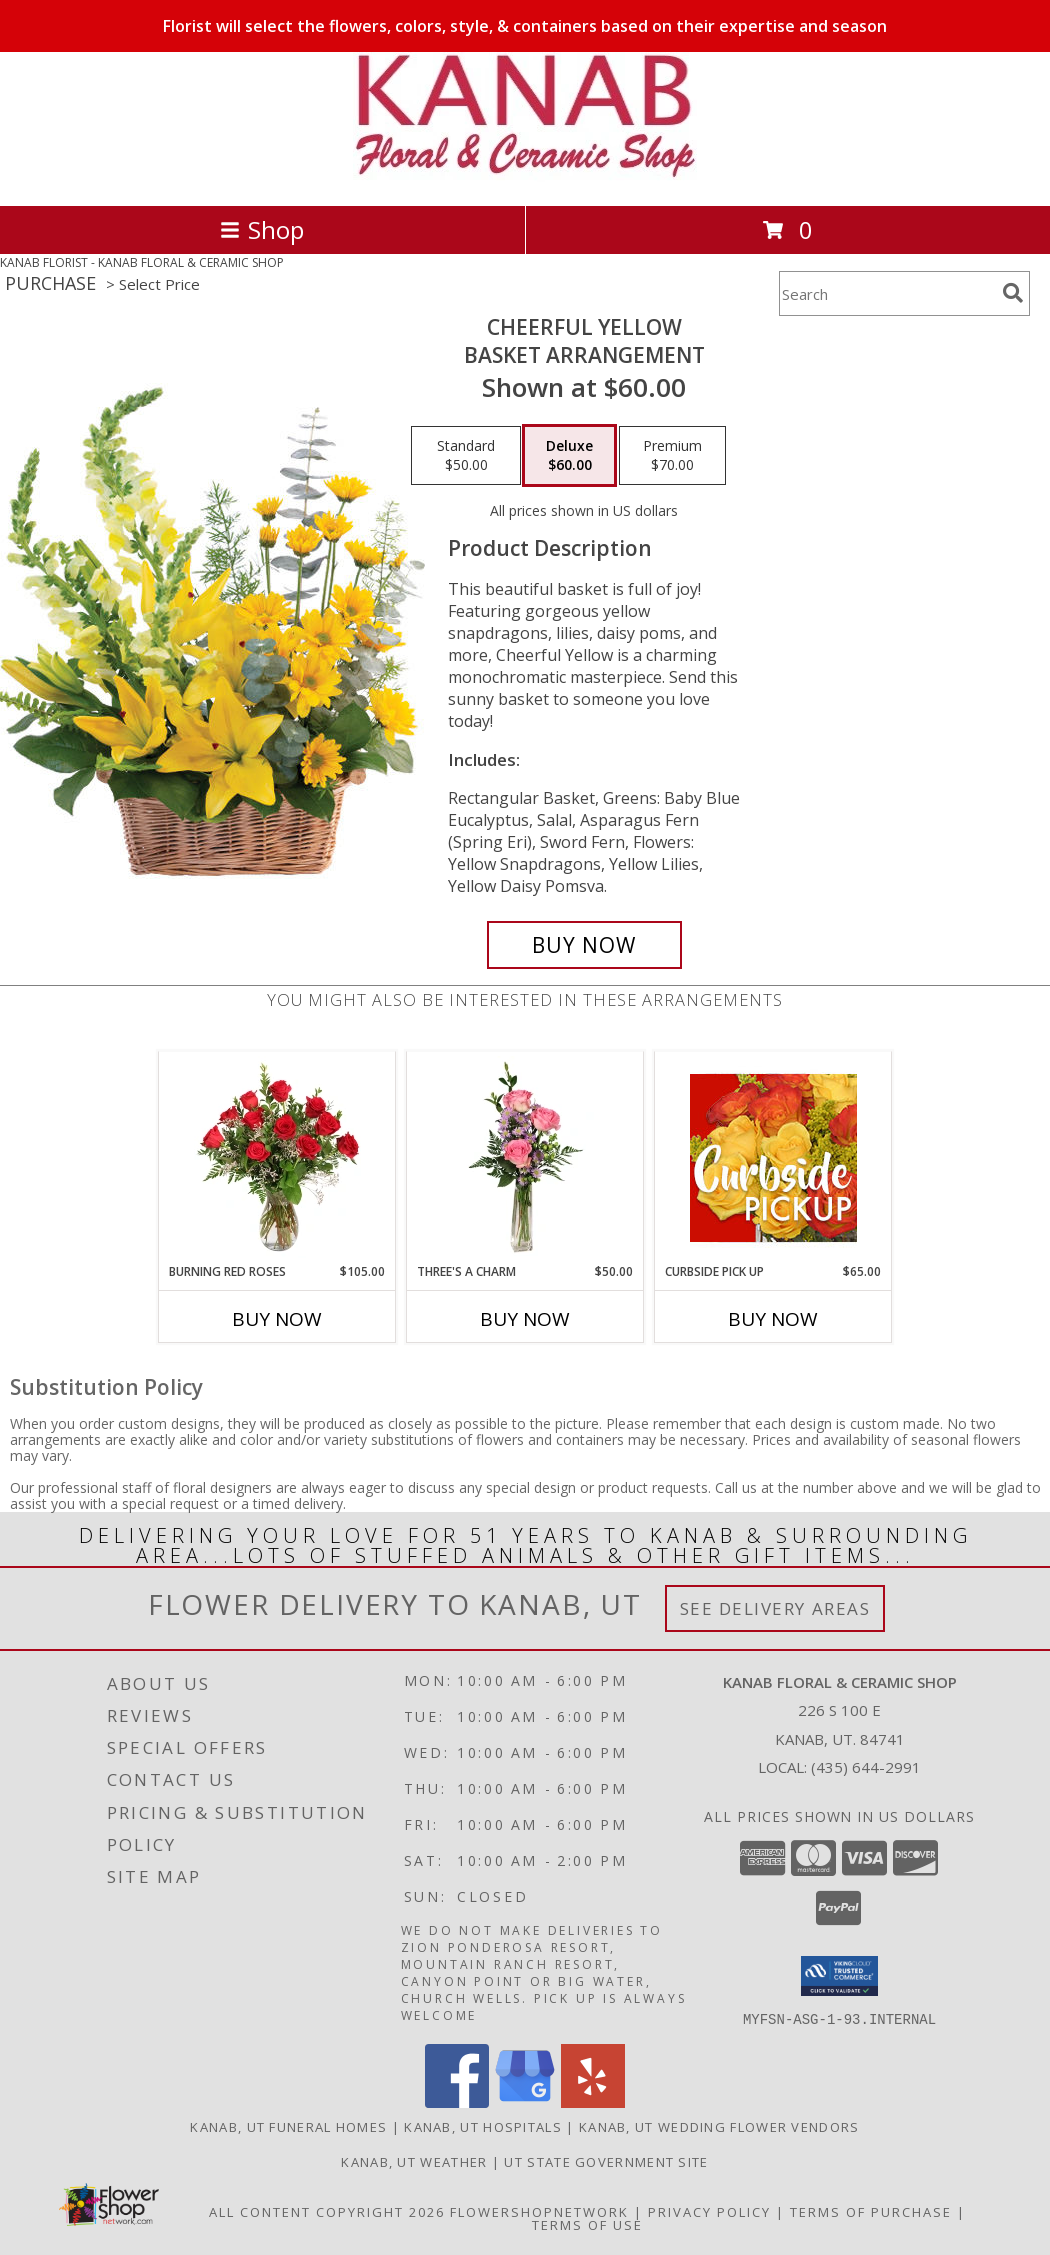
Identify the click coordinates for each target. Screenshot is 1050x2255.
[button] (839, 1976)
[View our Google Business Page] (525, 2101)
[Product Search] (887, 293)
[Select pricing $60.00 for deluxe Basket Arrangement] (569, 456)
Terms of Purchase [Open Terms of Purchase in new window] (871, 2211)
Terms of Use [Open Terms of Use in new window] (587, 2224)
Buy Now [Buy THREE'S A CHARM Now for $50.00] (525, 1319)
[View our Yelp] (593, 2101)
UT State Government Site (606, 2161)
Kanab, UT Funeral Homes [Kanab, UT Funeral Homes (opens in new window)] (288, 2126)
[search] (1013, 293)
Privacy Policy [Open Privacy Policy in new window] (709, 2211)
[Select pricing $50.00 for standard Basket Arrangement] (466, 456)
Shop (262, 229)
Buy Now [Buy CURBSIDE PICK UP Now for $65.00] (773, 1319)
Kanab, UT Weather (414, 2161)
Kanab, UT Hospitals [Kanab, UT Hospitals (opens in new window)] (483, 2126)
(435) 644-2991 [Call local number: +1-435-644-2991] (866, 1767)
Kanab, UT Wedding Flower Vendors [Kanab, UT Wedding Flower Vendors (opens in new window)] (719, 2126)
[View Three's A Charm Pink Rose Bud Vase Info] (525, 1157)
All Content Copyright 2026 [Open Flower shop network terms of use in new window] (327, 2211)
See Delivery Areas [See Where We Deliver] (775, 1608)
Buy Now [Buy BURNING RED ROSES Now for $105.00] (277, 1319)
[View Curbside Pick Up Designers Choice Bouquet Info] (773, 1157)
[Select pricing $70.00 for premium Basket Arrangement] (672, 456)
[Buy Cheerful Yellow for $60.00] (584, 945)
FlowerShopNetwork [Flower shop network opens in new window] (539, 2211)
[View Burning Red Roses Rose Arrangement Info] (277, 1157)
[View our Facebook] (457, 2101)
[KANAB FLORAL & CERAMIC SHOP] (525, 176)
